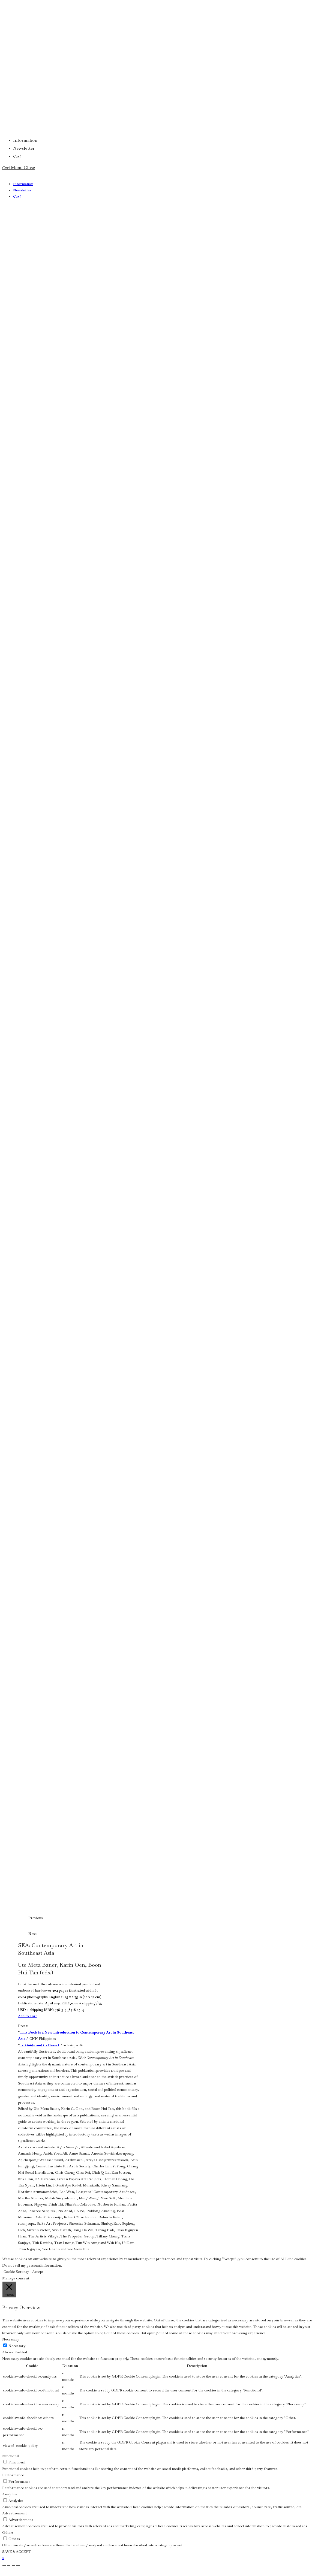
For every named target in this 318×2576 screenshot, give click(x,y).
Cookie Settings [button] (16, 2271)
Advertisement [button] (14, 2513)
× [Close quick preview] (3, 2558)
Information (23, 184)
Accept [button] (37, 2271)
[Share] (13, 2565)
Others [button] (8, 2532)
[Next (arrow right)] (9, 2571)
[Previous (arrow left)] (4, 2571)
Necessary (17, 2345)
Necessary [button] (10, 2339)
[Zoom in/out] (4, 2565)
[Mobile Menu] (23, 167)
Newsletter (22, 190)
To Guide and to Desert (39, 2045)
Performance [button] (13, 2475)
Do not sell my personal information (31, 2265)
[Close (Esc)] (18, 2565)
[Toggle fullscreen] (9, 2565)
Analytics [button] (9, 2494)
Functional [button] (10, 2456)
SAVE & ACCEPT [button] (16, 2551)
